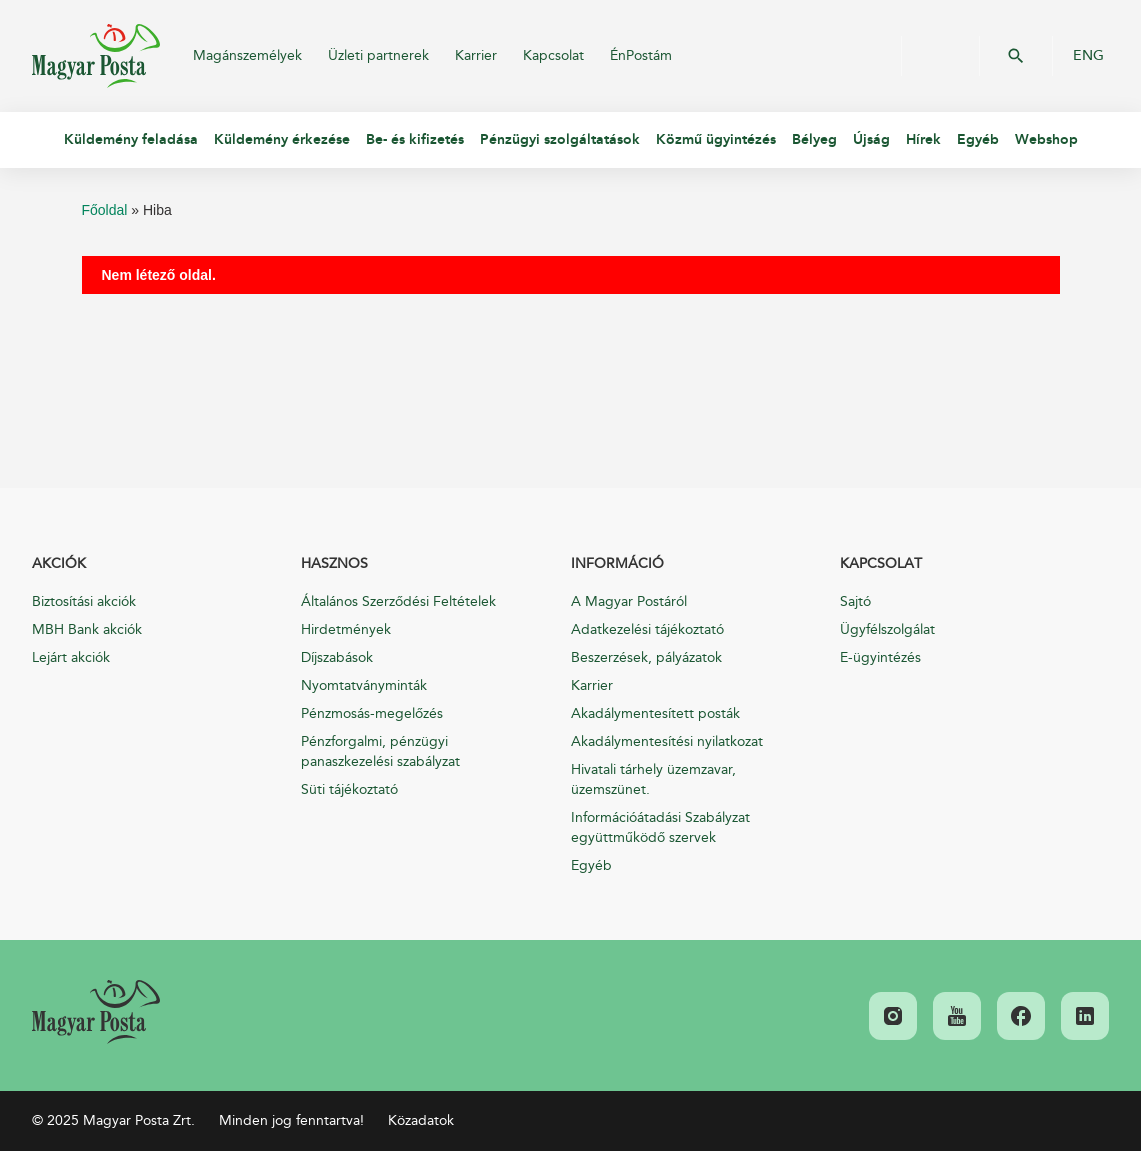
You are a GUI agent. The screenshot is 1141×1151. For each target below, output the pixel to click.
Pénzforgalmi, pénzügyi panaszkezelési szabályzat (380, 751)
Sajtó (855, 601)
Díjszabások (337, 657)
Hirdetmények (346, 629)
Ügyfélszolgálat (887, 629)
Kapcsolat (553, 55)
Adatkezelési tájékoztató (647, 629)
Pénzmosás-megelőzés (372, 713)
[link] (96, 1012)
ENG (1088, 56)
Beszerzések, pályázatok (646, 657)
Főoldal (105, 210)
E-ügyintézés (880, 657)
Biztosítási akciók (84, 601)
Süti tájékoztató (349, 789)
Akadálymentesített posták (655, 713)
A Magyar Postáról (629, 601)
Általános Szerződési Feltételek (398, 601)
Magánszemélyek (247, 55)
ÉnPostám (641, 55)
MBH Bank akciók (87, 629)
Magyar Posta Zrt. (96, 56)
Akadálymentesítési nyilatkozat (667, 741)
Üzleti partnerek (378, 55)
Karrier (476, 55)
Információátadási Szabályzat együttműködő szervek (660, 827)
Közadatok (421, 1120)
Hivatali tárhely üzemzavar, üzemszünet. (653, 779)
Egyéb (591, 865)
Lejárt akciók (71, 657)
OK (1016, 56)
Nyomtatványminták (364, 685)
